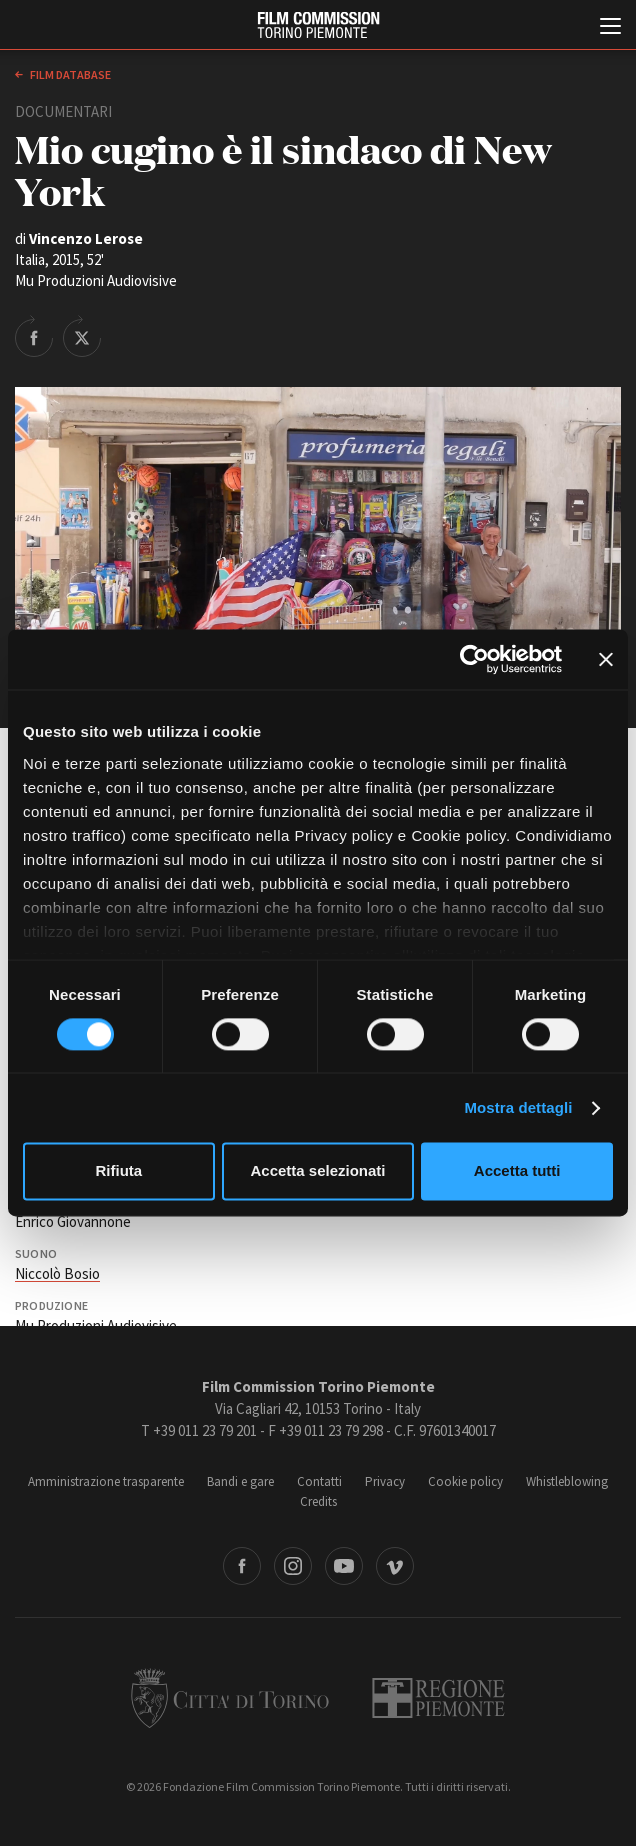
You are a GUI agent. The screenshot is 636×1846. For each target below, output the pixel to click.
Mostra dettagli (518, 1107)
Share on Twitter (82, 336)
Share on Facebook (34, 336)
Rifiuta (118, 1171)
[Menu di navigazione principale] (610, 28)
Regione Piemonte (438, 1698)
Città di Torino (230, 1698)
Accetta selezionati (317, 1171)
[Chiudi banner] (606, 659)
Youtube (344, 1566)
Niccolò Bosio (57, 1273)
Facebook (242, 1566)
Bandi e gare (240, 1481)
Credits (318, 1501)
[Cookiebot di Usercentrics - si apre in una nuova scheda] (474, 659)
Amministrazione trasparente (106, 1481)
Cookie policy (465, 1481)
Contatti (319, 1481)
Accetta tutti (517, 1171)
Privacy (385, 1481)
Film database (69, 74)
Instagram (293, 1566)
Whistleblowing (567, 1481)
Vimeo (395, 1566)
